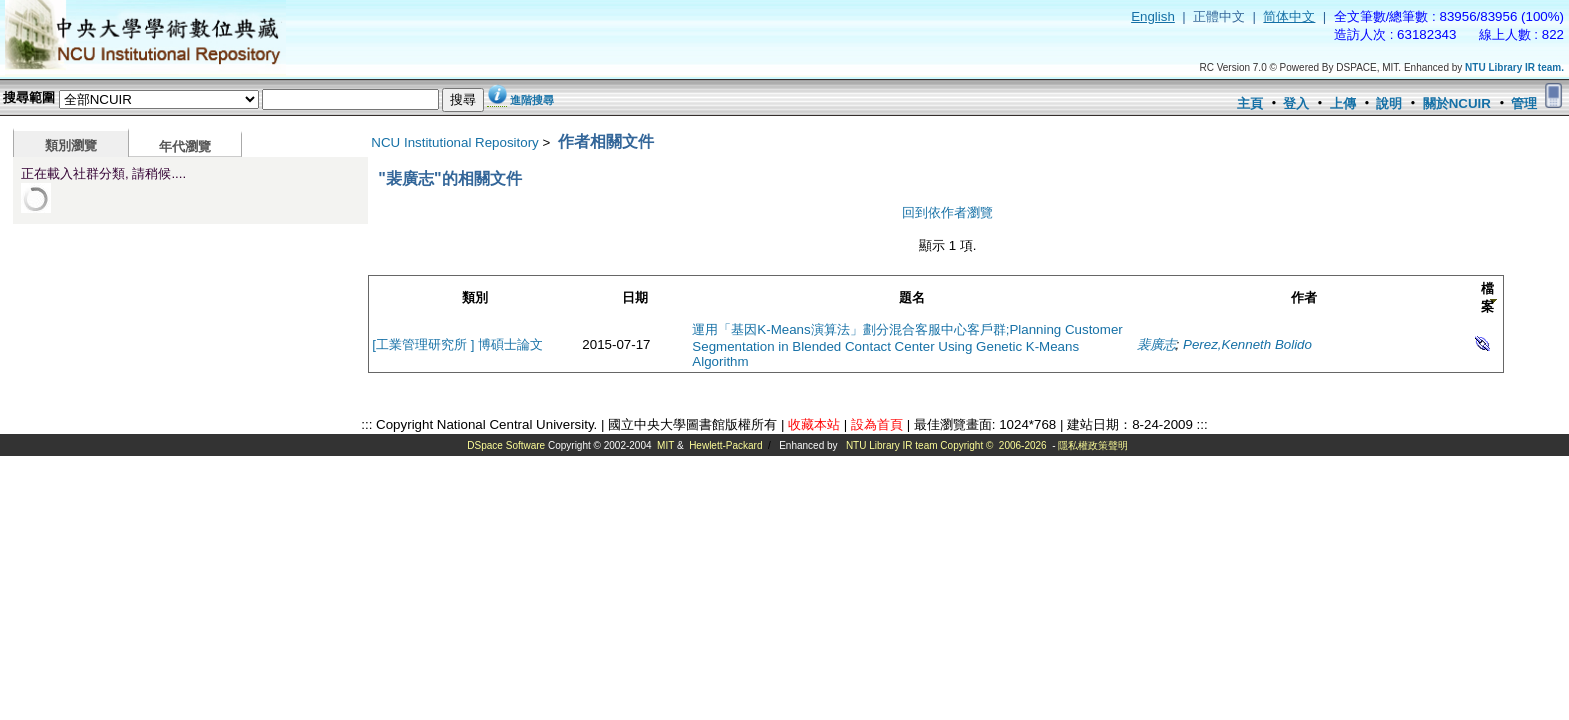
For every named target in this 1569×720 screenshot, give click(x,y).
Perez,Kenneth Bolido (1247, 344)
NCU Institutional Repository (454, 142)
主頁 (1250, 103)
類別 (475, 297)
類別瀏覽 (71, 145)
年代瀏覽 (185, 146)
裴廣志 (1156, 344)
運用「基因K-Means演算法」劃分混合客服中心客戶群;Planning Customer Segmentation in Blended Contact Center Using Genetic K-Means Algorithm (907, 345)
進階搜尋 (532, 100)
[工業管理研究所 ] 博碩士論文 (457, 344)
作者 (1304, 297)
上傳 (1343, 103)
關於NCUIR (1457, 103)
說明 (1389, 103)
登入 (1296, 103)
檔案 (1487, 297)
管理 (1524, 103)
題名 (912, 297)
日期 (635, 297)
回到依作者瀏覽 (947, 212)
